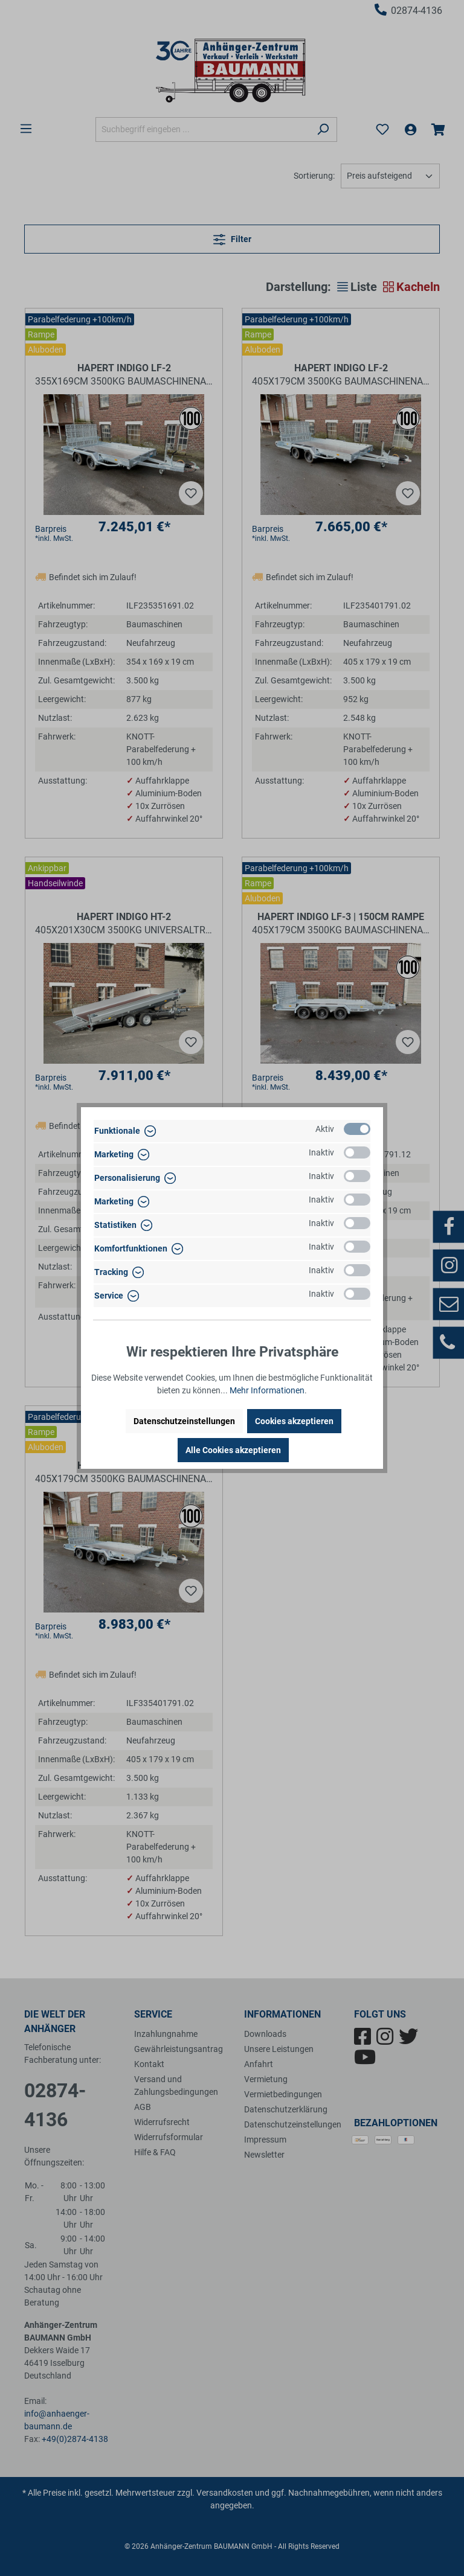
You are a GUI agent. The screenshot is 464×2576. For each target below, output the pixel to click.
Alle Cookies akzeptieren (233, 1450)
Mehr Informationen (267, 1390)
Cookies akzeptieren (294, 1421)
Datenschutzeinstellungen (184, 1421)
